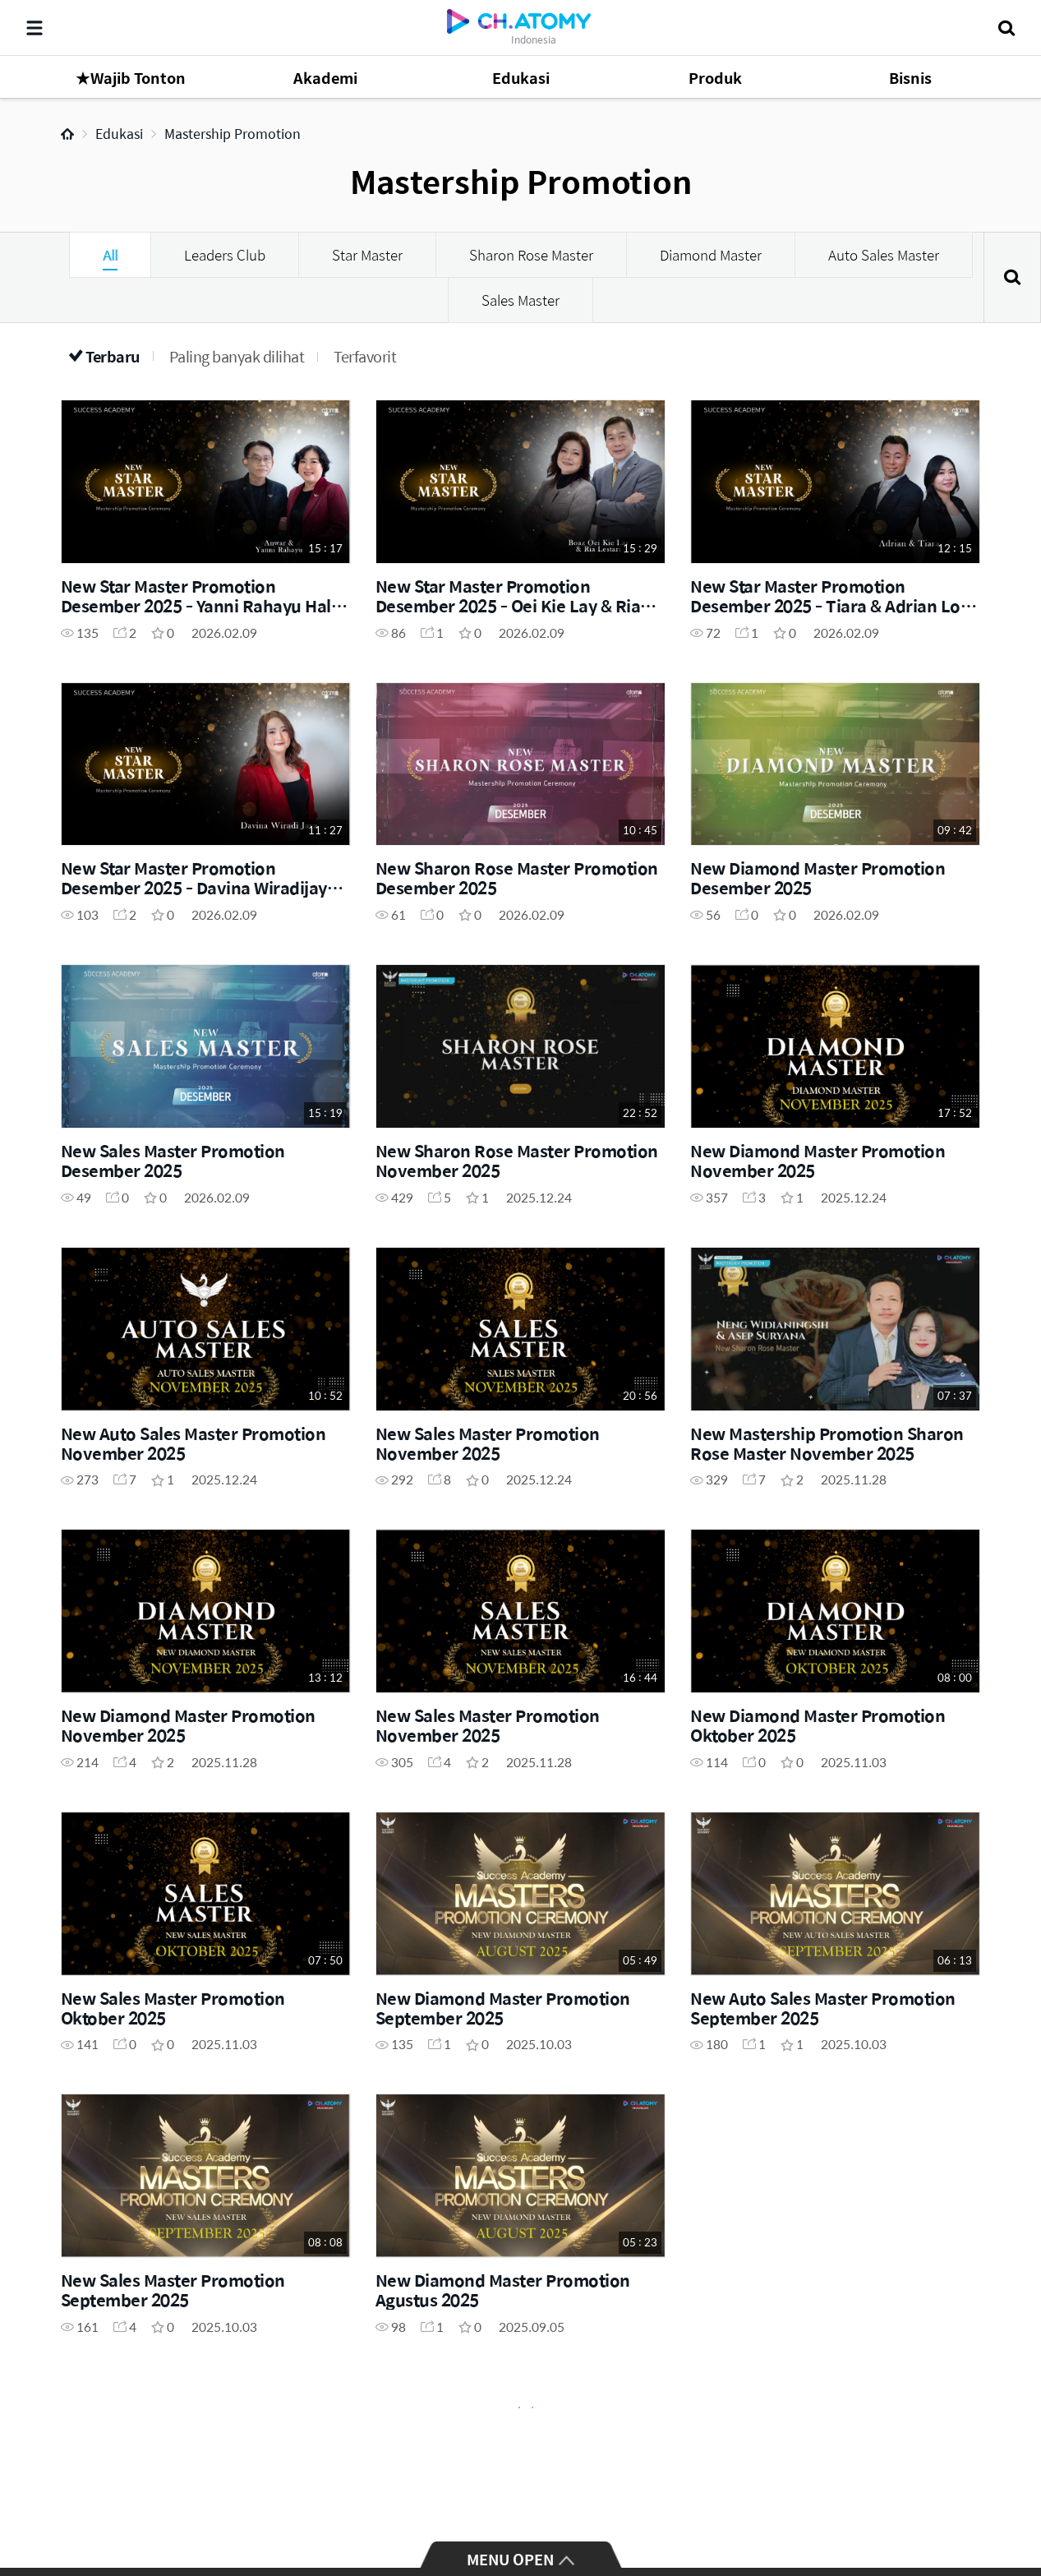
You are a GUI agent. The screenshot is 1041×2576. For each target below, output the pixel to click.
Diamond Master (711, 254)
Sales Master (520, 300)
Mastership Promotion (232, 133)
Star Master (367, 254)
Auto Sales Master (883, 254)
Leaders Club (224, 254)
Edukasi (119, 133)
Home (67, 134)
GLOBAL (1005, 2504)
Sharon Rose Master (531, 254)
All (110, 254)
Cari (1012, 277)
